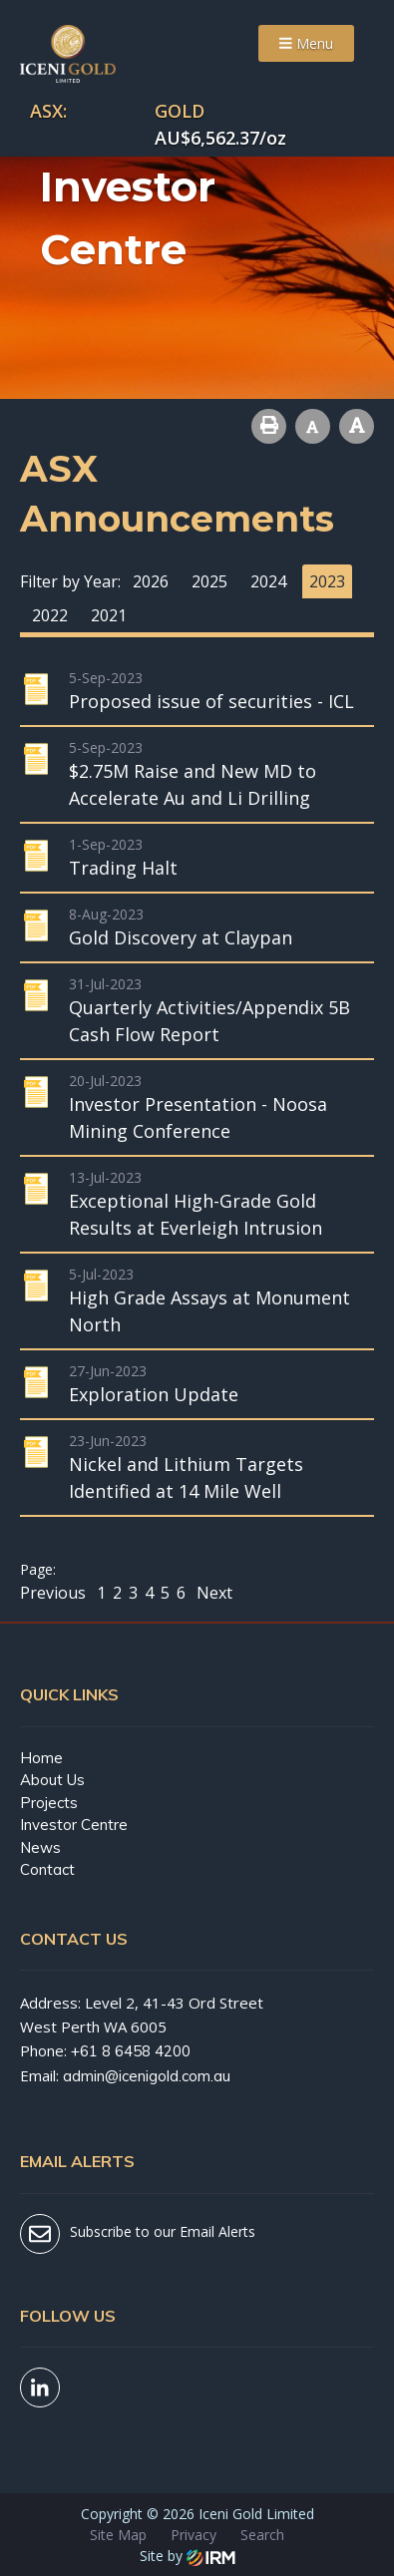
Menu (306, 43)
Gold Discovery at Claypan (180, 937)
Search (262, 2534)
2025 (209, 581)
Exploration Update (153, 1394)
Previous (55, 1593)
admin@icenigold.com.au (146, 2075)
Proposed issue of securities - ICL (211, 701)
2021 (109, 615)
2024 (268, 581)
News (40, 1847)
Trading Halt (123, 868)
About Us (52, 1779)
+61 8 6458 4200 (131, 2050)
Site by (187, 2555)
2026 (151, 581)
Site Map (118, 2534)
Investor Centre (74, 1824)
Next (212, 1593)
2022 (50, 615)
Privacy (193, 2534)
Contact (47, 1869)
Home (41, 1757)
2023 (327, 581)
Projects (49, 1802)
